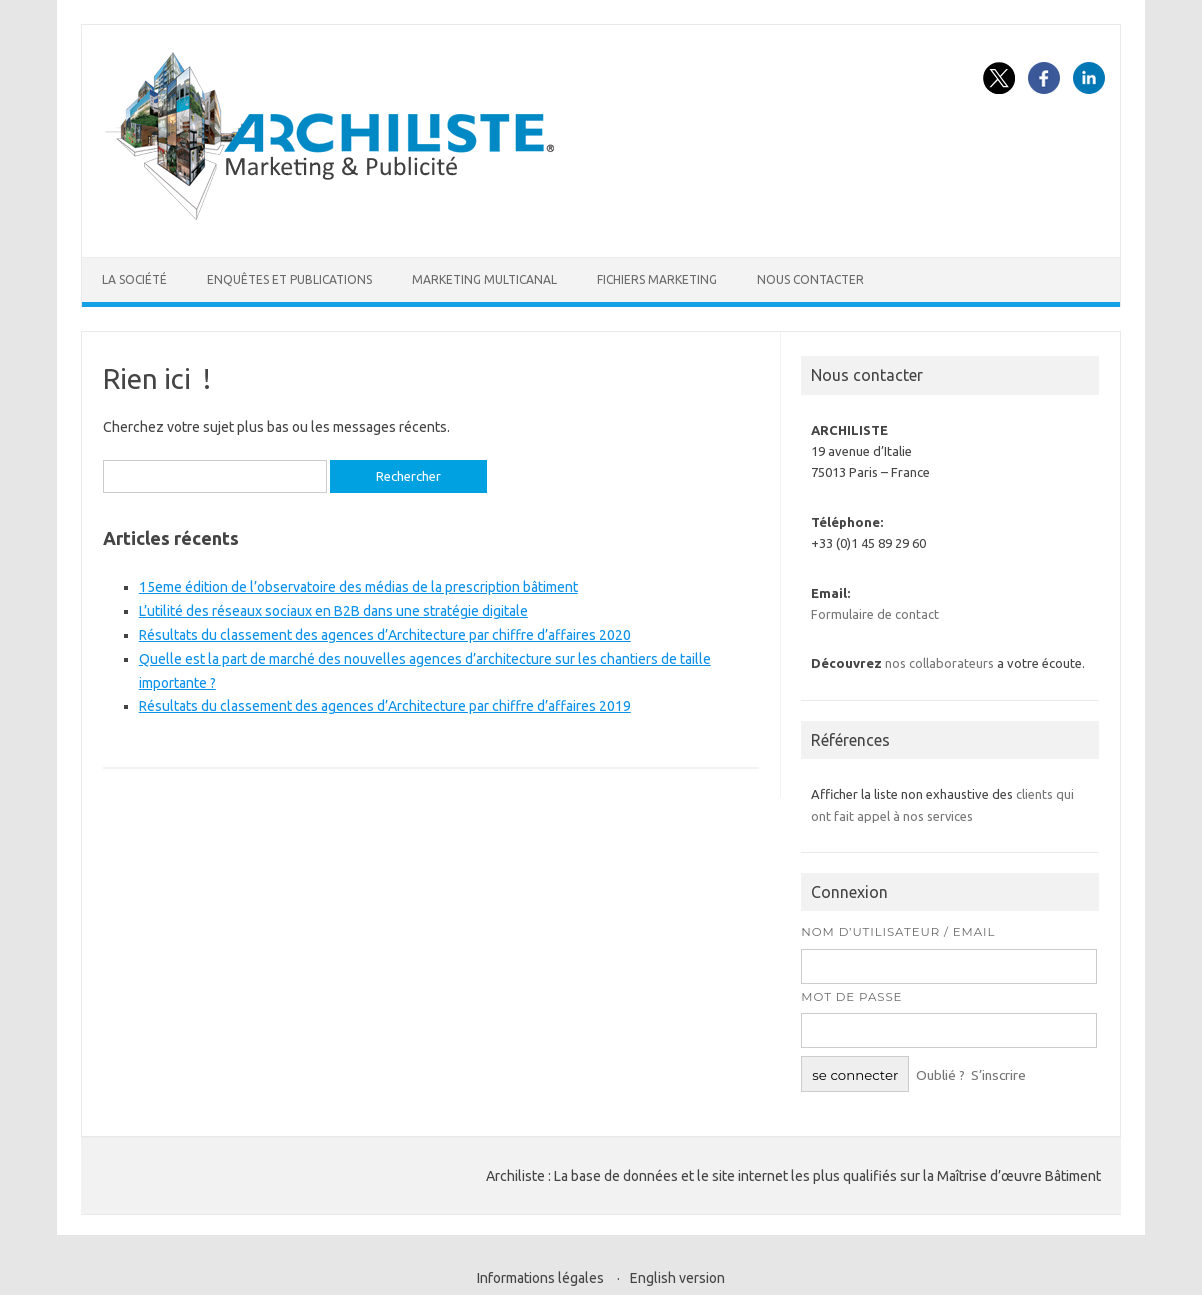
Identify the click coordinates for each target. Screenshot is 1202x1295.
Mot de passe (851, 997)
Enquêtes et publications (289, 279)
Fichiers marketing (657, 279)
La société (134, 279)
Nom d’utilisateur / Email (898, 932)
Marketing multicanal (484, 279)
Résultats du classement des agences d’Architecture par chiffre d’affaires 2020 (385, 635)
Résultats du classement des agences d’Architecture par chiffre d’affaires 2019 (385, 706)
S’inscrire (998, 1075)
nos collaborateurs (939, 663)
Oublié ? (940, 1075)
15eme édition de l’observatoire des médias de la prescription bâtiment (358, 587)
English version (677, 1278)
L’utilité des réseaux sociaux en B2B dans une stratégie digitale (333, 611)
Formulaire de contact (875, 614)
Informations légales (540, 1278)
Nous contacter (810, 279)
